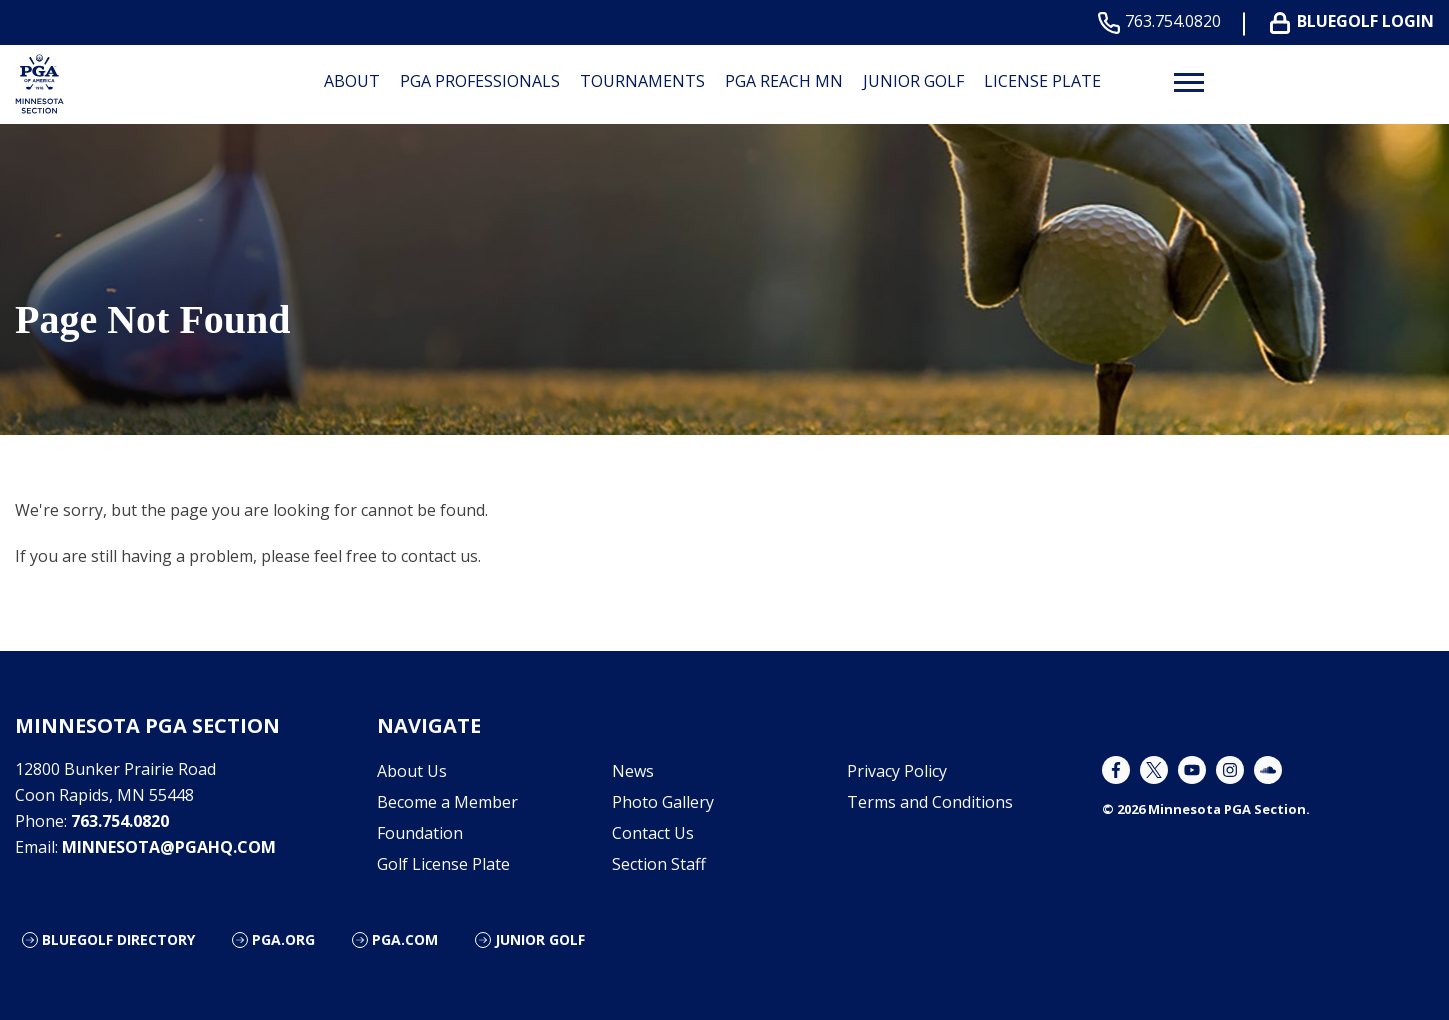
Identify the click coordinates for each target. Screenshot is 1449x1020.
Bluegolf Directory (118, 939)
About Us (412, 771)
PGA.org (283, 939)
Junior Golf (913, 81)
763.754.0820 (1163, 21)
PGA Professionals (480, 81)
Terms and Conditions (930, 802)
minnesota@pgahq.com (169, 847)
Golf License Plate (443, 864)
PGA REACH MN (784, 81)
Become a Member (447, 802)
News (633, 771)
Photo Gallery (663, 802)
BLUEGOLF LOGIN (1356, 21)
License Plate (1042, 81)
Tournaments (642, 81)
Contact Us (653, 833)
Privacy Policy (897, 771)
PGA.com (405, 939)
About (352, 81)
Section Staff (659, 864)
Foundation (420, 833)
